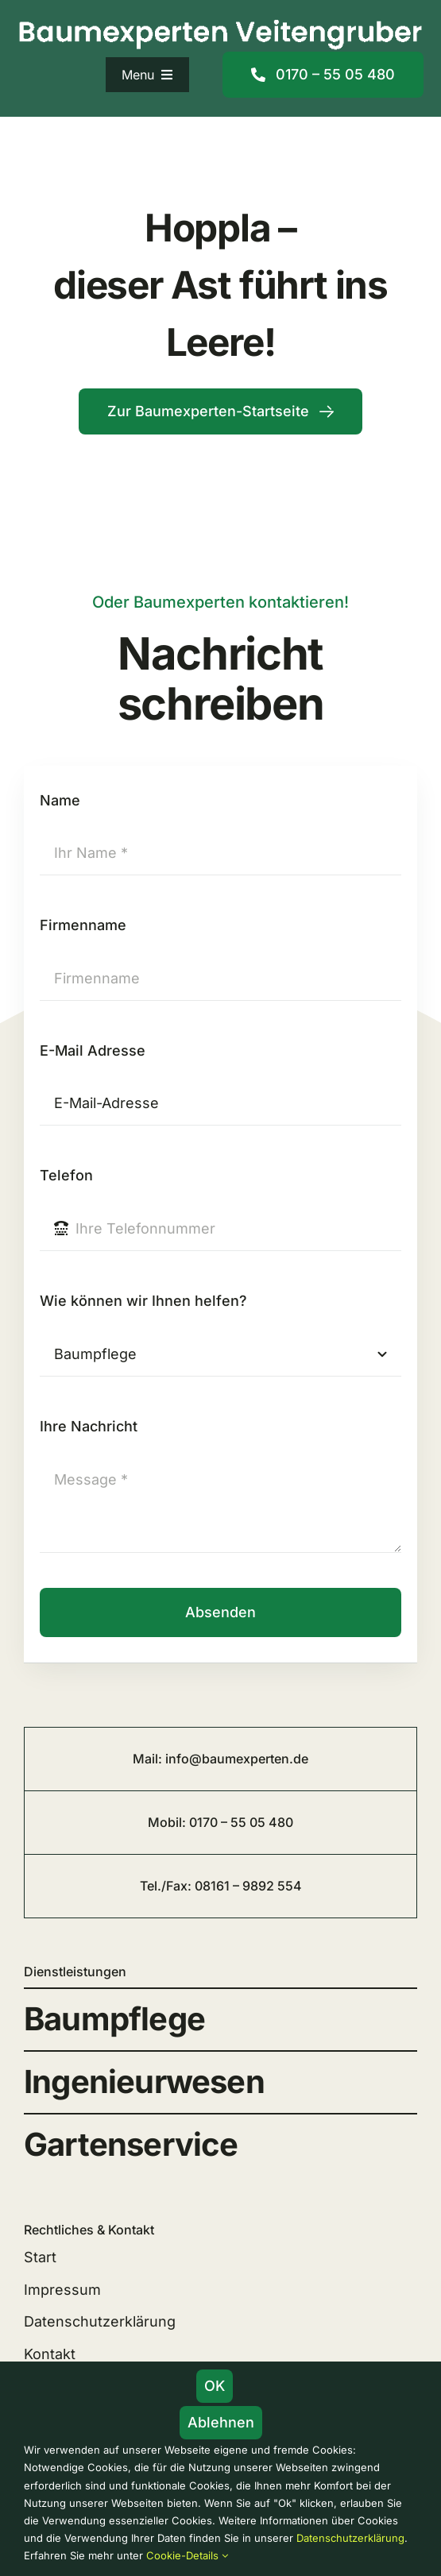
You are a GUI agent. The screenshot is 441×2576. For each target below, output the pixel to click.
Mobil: (168, 1822)
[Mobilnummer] (323, 75)
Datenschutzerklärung (350, 2538)
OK (214, 2385)
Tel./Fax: (167, 1886)
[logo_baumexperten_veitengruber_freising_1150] (220, 22)
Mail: (149, 1759)
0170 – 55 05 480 (241, 1822)
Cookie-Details (187, 2555)
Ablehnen (221, 2422)
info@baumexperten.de (236, 1759)
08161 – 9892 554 (248, 1886)
